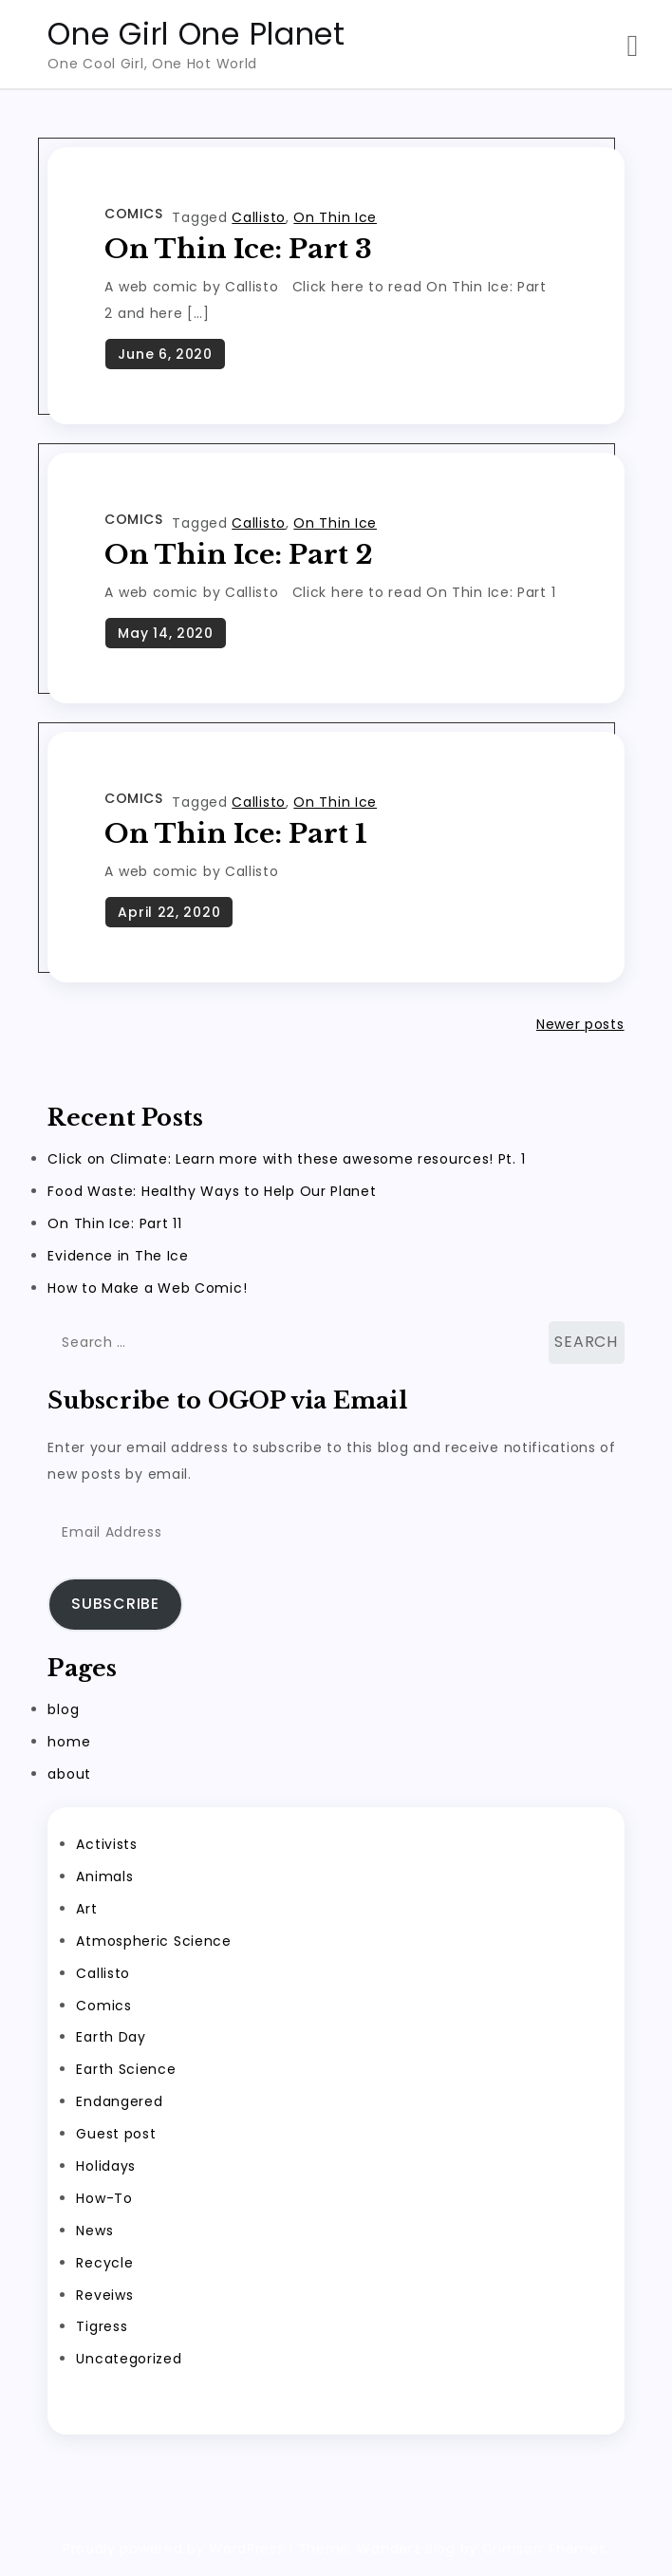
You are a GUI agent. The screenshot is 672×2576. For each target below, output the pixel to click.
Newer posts (580, 1024)
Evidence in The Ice (117, 1255)
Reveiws (104, 2295)
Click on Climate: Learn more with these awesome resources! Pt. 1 (286, 1158)
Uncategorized (128, 2358)
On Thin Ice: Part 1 (235, 833)
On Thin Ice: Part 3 (238, 249)
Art (86, 1908)
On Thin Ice (335, 217)
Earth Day (110, 2036)
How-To (104, 2198)
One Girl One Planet (196, 33)
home (68, 1741)
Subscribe (115, 1604)
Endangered (119, 2101)
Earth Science (126, 2069)
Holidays (106, 2165)
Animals (104, 1876)
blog (63, 1709)
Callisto (259, 217)
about (69, 1773)
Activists (106, 1844)
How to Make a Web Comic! (147, 1288)
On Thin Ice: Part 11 (114, 1223)
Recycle (104, 2262)
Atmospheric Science (153, 1941)
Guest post (116, 2133)
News (94, 2230)
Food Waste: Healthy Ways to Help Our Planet (211, 1191)
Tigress (101, 2326)
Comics (133, 213)
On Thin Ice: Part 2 (238, 554)
